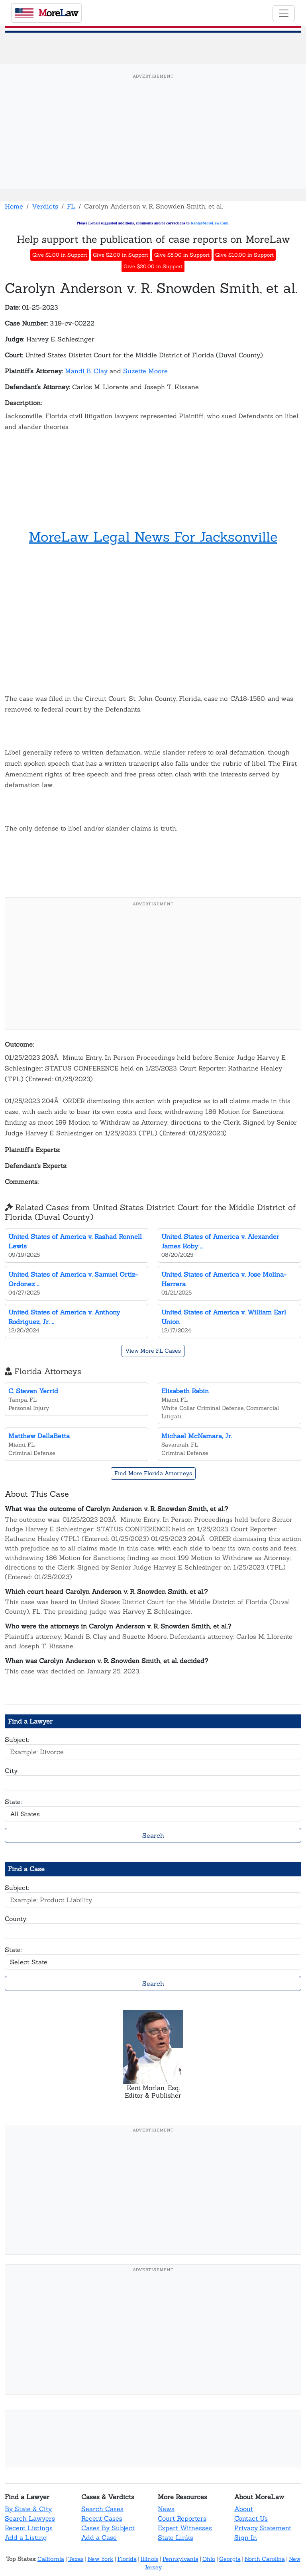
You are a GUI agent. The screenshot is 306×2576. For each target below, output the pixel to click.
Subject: (17, 1739)
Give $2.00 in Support (120, 255)
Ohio (208, 2558)
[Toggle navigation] (284, 13)
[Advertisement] (153, 139)
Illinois (150, 2558)
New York (101, 2558)
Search (153, 1835)
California (50, 2558)
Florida (127, 2558)
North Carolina (265, 2558)
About (243, 2509)
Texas (76, 2558)
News (166, 2509)
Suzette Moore (145, 371)
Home (14, 206)
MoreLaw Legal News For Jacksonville (153, 536)
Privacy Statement (262, 2528)
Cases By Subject (108, 2528)
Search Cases (102, 2509)
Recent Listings (29, 2528)
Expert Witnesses (185, 2528)
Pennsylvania (180, 2558)
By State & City (28, 2509)
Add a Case (99, 2537)
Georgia (230, 2558)
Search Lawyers (30, 2518)
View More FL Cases (153, 1350)
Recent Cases (101, 2518)
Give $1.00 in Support (59, 255)
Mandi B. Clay (86, 371)
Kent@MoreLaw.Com (209, 223)
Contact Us (251, 2518)
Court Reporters (182, 2518)
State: (13, 1802)
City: (12, 1771)
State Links (175, 2537)
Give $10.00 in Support (244, 255)
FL (71, 206)
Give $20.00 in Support (153, 266)
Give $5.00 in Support (182, 255)
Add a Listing (26, 2537)
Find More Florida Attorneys (153, 1473)
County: (16, 1919)
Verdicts (45, 206)
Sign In (245, 2537)
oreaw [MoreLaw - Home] (46, 13)
